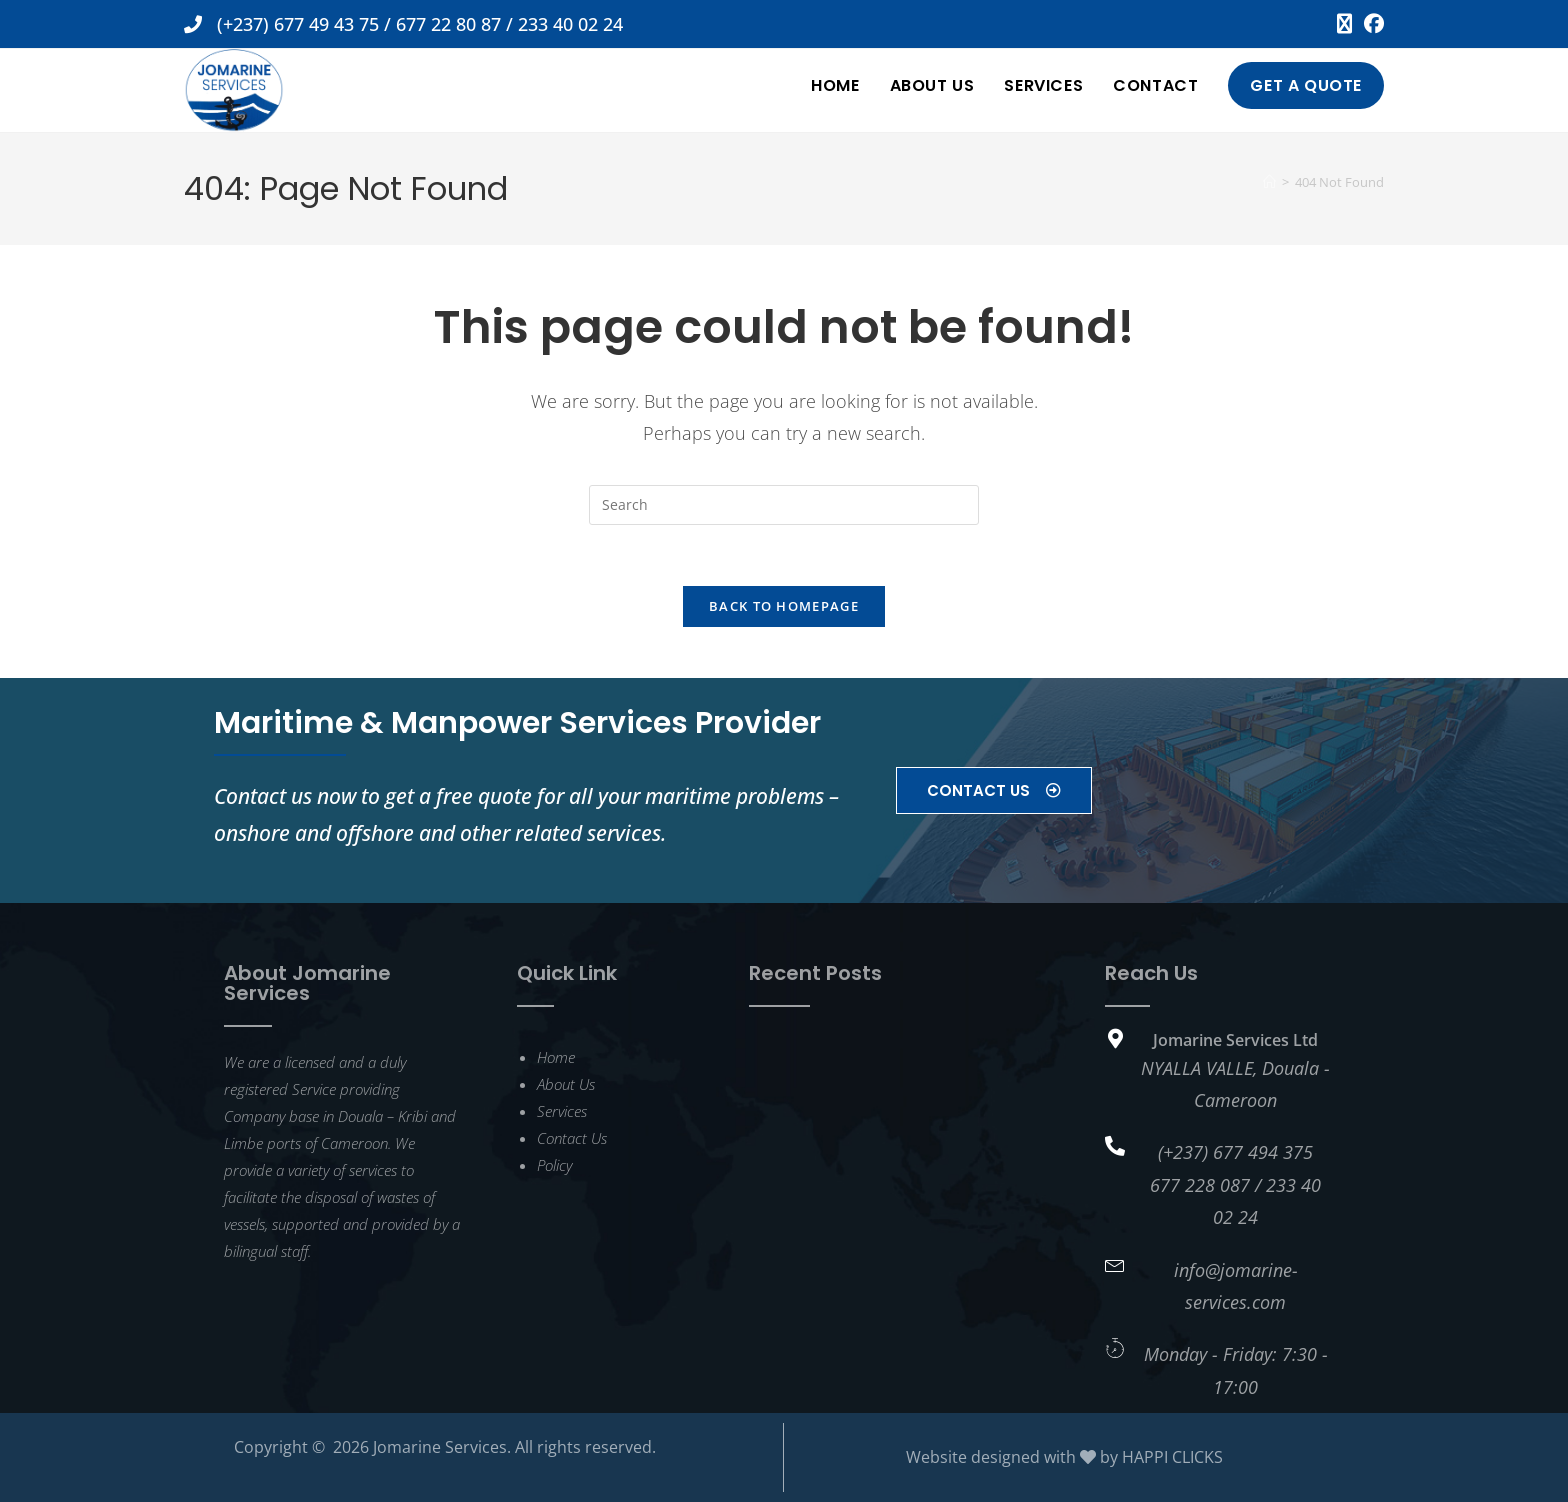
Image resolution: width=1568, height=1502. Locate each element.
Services (562, 1111)
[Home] (1269, 182)
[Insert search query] (784, 505)
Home (556, 1057)
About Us (566, 1084)
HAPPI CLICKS (1172, 1457)
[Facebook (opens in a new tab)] (1371, 24)
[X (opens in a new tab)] (1344, 24)
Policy (554, 1165)
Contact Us (572, 1138)
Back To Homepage (784, 606)
